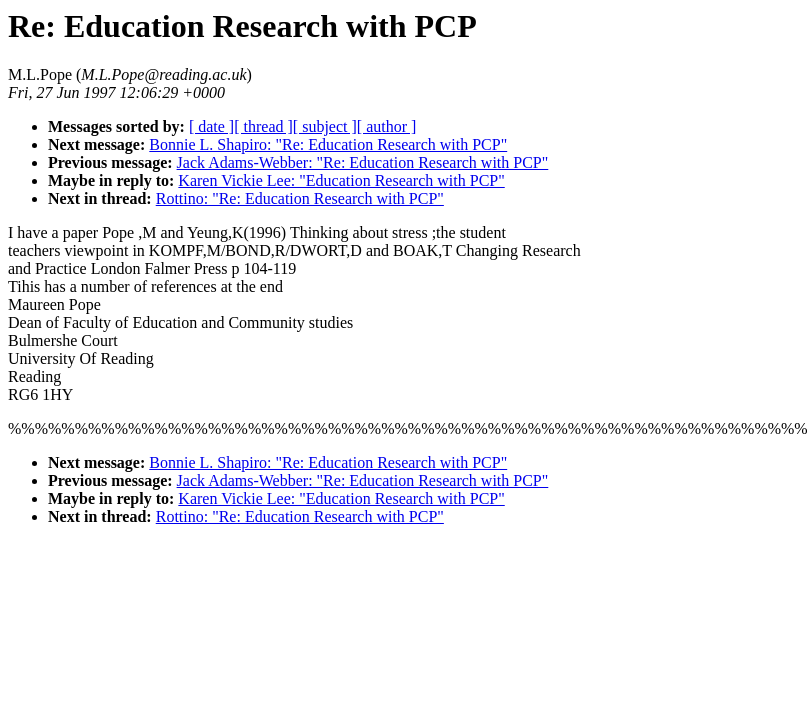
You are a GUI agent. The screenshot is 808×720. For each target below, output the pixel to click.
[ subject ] (325, 126)
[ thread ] (263, 126)
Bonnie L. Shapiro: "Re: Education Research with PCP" (328, 144)
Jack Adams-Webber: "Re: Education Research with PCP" (363, 162)
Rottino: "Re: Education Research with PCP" (300, 198)
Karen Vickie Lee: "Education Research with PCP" (341, 180)
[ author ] (387, 126)
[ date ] (211, 126)
